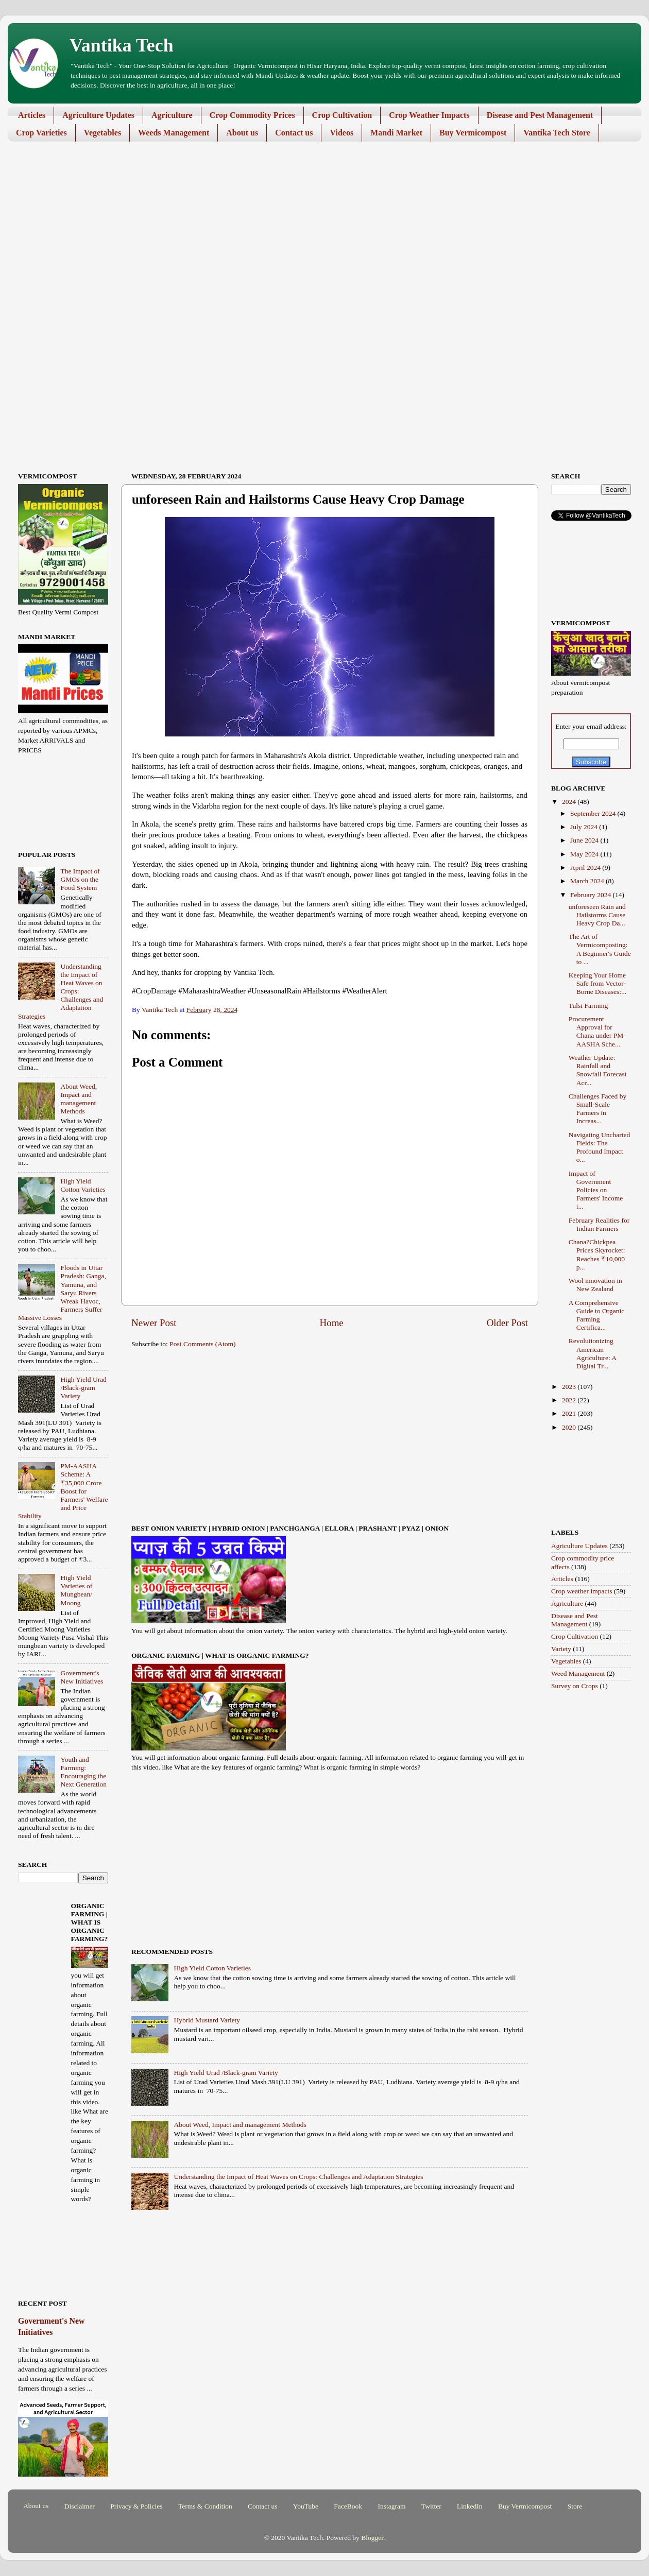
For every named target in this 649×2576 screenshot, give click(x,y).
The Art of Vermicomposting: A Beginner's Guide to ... (600, 949)
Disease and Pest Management (540, 115)
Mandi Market (396, 132)
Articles (31, 115)
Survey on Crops (574, 1686)
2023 (569, 1386)
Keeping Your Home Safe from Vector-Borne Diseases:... (597, 983)
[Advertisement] (317, 229)
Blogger (372, 2537)
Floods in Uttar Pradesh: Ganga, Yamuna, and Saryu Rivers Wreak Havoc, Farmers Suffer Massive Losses (62, 1292)
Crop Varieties (41, 132)
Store (575, 2506)
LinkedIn (470, 2506)
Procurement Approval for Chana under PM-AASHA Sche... (597, 1031)
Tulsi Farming (588, 1005)
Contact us (294, 132)
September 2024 (593, 813)
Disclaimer (79, 2506)
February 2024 (591, 895)
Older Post (507, 1322)
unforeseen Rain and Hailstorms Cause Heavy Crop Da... (597, 915)
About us (242, 132)
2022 (569, 1400)
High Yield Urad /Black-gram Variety (226, 2072)
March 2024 (588, 881)
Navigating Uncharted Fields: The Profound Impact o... (599, 1147)
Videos (341, 132)
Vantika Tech (122, 45)
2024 (569, 801)
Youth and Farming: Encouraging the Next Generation (83, 1772)
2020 (569, 1427)
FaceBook (348, 2506)
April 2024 (586, 867)
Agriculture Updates (98, 115)
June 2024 (585, 840)
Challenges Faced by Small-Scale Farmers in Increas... (597, 1108)
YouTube (305, 2506)
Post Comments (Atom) (202, 1344)
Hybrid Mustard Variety (207, 2020)
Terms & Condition (205, 2506)
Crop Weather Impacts (429, 115)
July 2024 (584, 827)
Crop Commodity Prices (252, 115)
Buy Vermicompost (472, 132)
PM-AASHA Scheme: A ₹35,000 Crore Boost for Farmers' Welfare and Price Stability (63, 1491)
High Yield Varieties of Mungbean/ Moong (76, 1590)
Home (332, 1322)
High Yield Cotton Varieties (212, 1968)
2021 (569, 1413)
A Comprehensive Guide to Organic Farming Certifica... (596, 1315)
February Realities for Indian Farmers (599, 1224)
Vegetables (102, 132)
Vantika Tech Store (556, 132)
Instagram (391, 2506)
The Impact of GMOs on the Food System (79, 879)
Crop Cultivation (342, 115)
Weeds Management (173, 132)
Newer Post (154, 1322)
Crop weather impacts (581, 1591)
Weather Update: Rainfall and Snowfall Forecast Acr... (598, 1070)
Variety (561, 1649)
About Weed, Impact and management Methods (240, 2124)
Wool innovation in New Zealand (595, 1285)
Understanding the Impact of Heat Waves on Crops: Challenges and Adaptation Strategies (298, 2176)
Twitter (431, 2506)
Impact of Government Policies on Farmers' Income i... (596, 1190)
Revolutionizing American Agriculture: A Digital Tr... (593, 1353)
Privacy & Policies (136, 2506)
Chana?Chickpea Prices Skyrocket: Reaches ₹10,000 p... (597, 1254)
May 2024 (585, 854)
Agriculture (172, 115)
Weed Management (578, 1673)
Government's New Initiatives (81, 1677)
